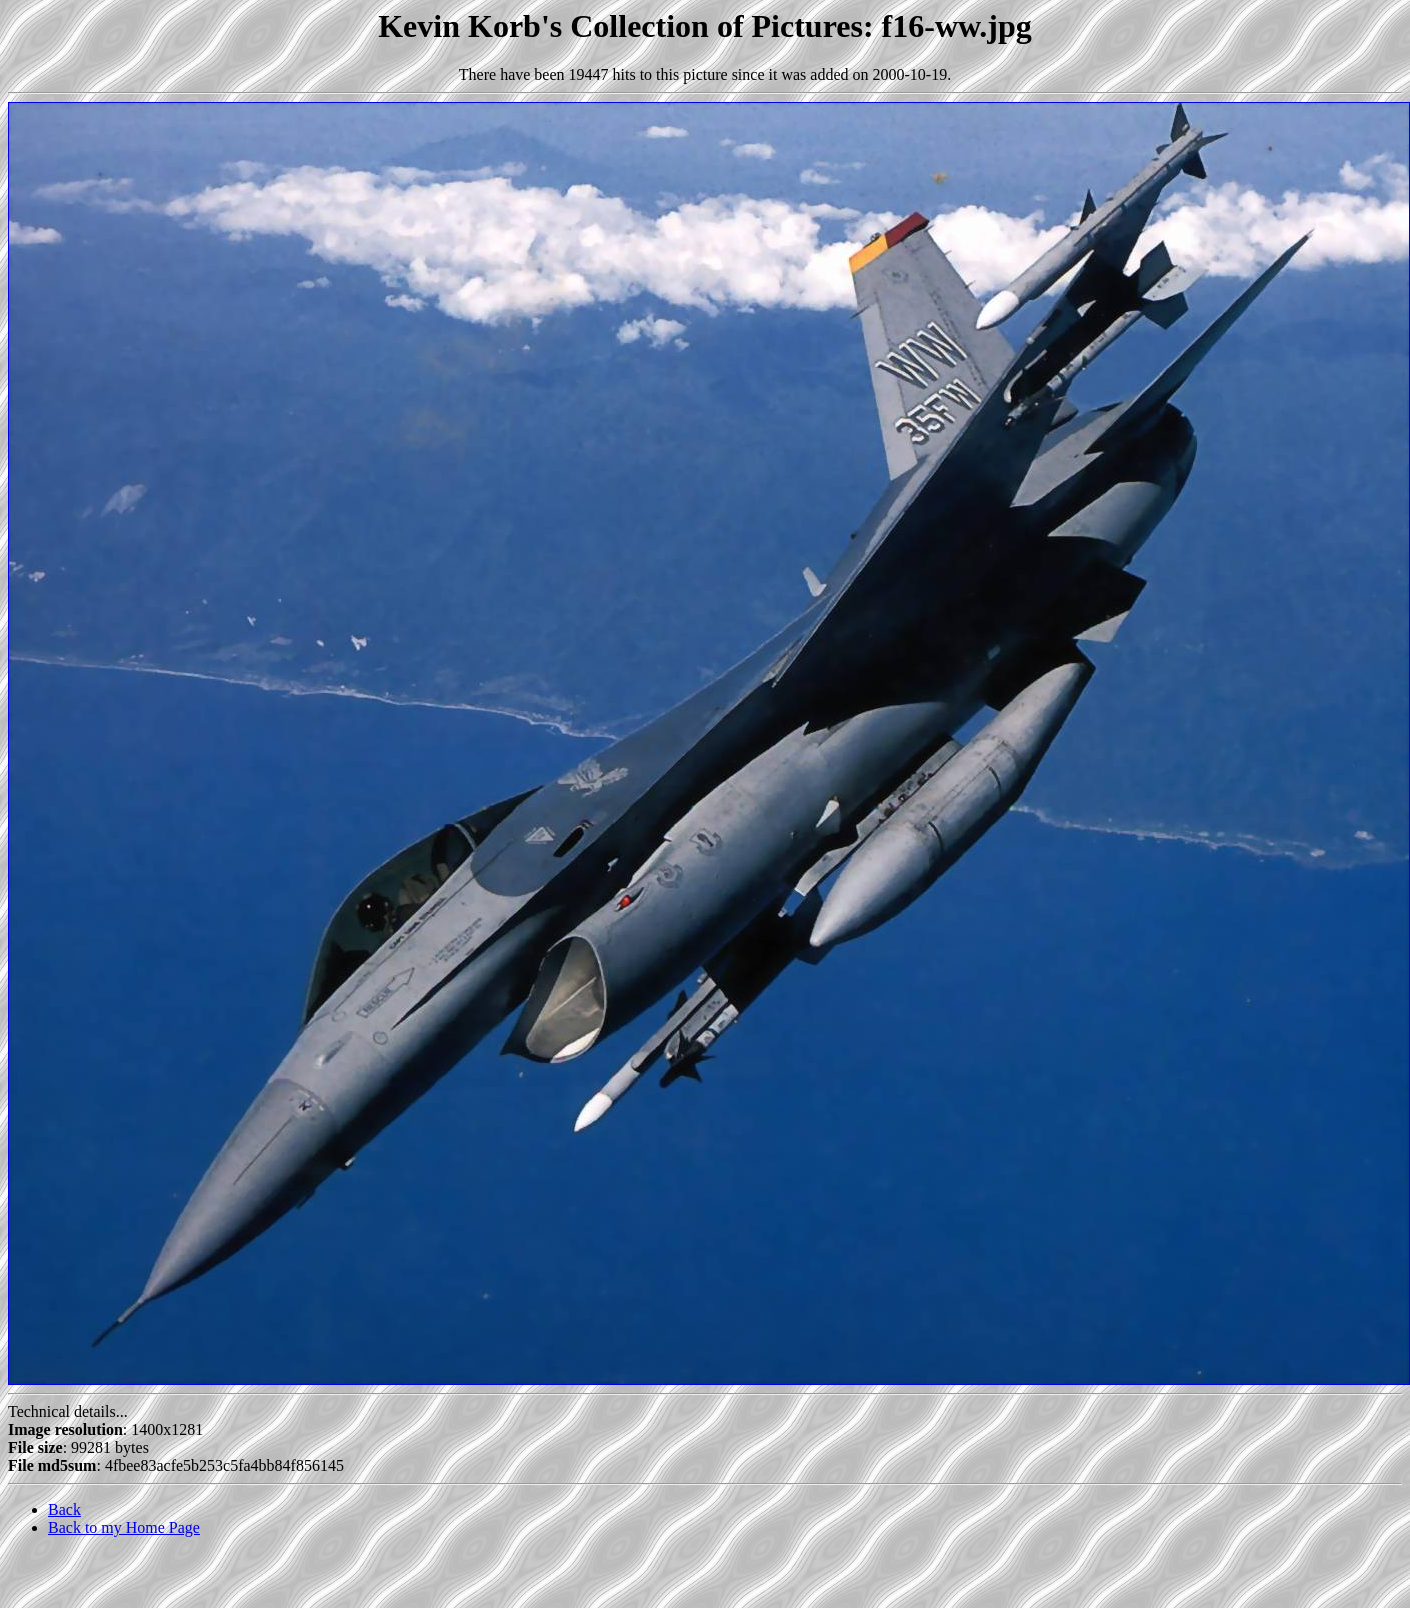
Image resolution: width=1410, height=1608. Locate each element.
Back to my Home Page (124, 1527)
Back (64, 1509)
